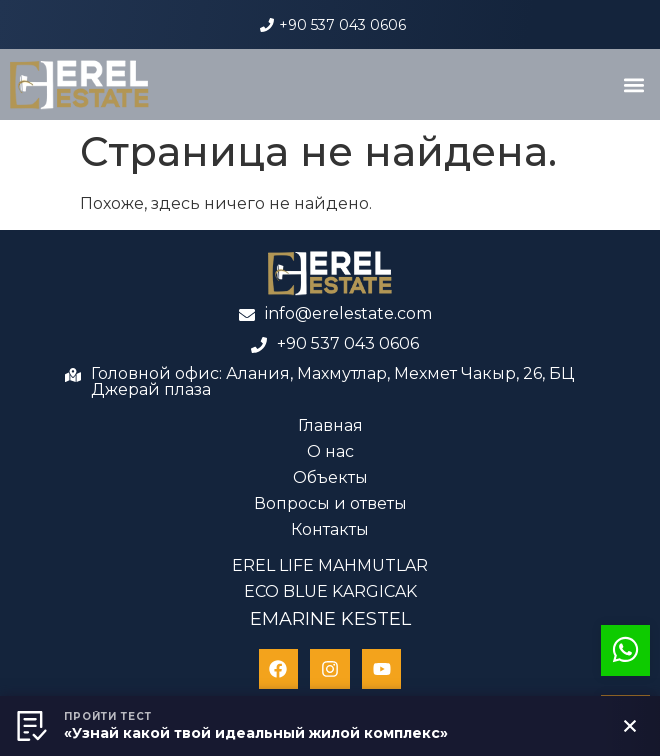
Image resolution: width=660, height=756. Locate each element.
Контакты (330, 529)
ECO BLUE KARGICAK (330, 591)
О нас (330, 451)
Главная (330, 425)
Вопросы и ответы (330, 503)
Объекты (330, 477)
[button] (633, 84)
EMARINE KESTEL (330, 619)
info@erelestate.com (348, 313)
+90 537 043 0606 (342, 25)
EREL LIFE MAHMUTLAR (330, 565)
